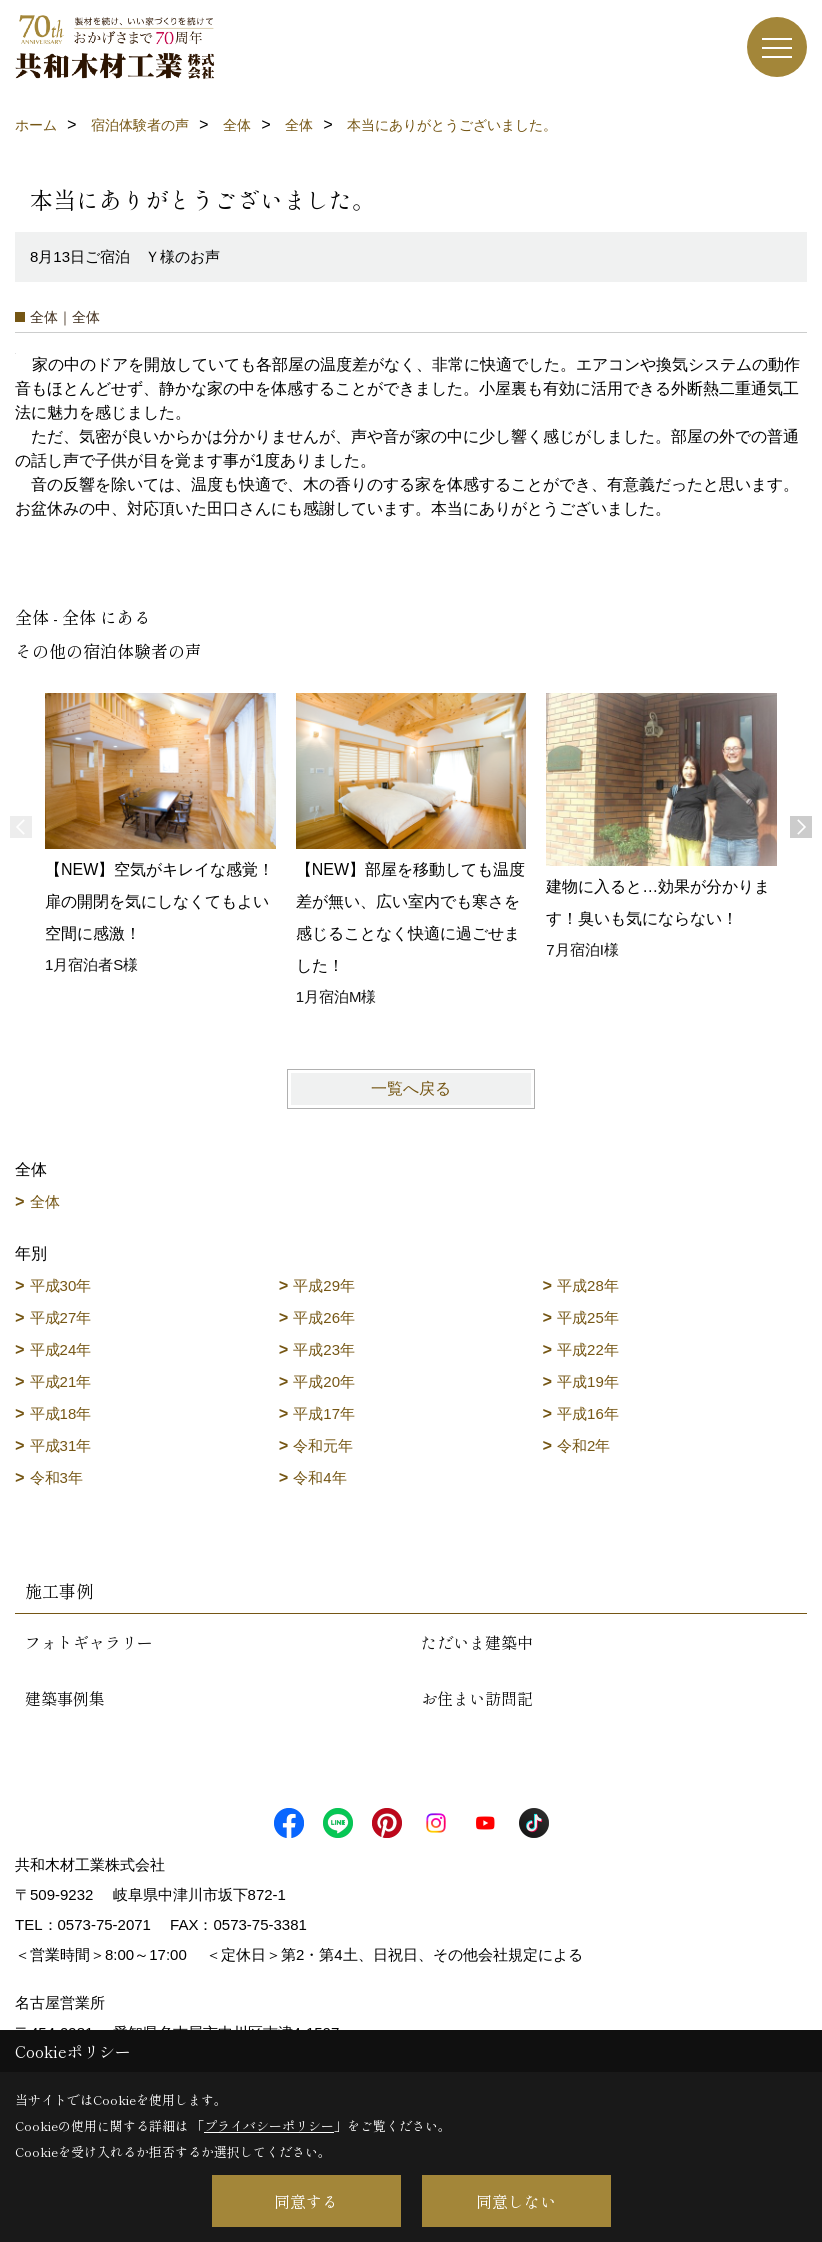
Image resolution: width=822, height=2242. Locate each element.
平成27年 (61, 1317)
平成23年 (324, 1349)
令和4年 (319, 1477)
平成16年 (588, 1413)
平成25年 (588, 1317)
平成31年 (61, 1445)
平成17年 (324, 1413)
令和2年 (583, 1445)
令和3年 (56, 1477)
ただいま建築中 (477, 1642)
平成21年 (61, 1381)
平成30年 (61, 1285)
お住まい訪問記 (477, 1698)
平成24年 (61, 1349)
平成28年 (588, 1285)
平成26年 (324, 1317)
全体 (45, 1201)
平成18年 (61, 1413)
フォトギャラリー (89, 1642)
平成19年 (588, 1381)
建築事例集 (65, 1698)
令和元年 (323, 1445)
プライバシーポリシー (269, 2125)
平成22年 (588, 1349)
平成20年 (324, 1381)
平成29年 (324, 1285)
